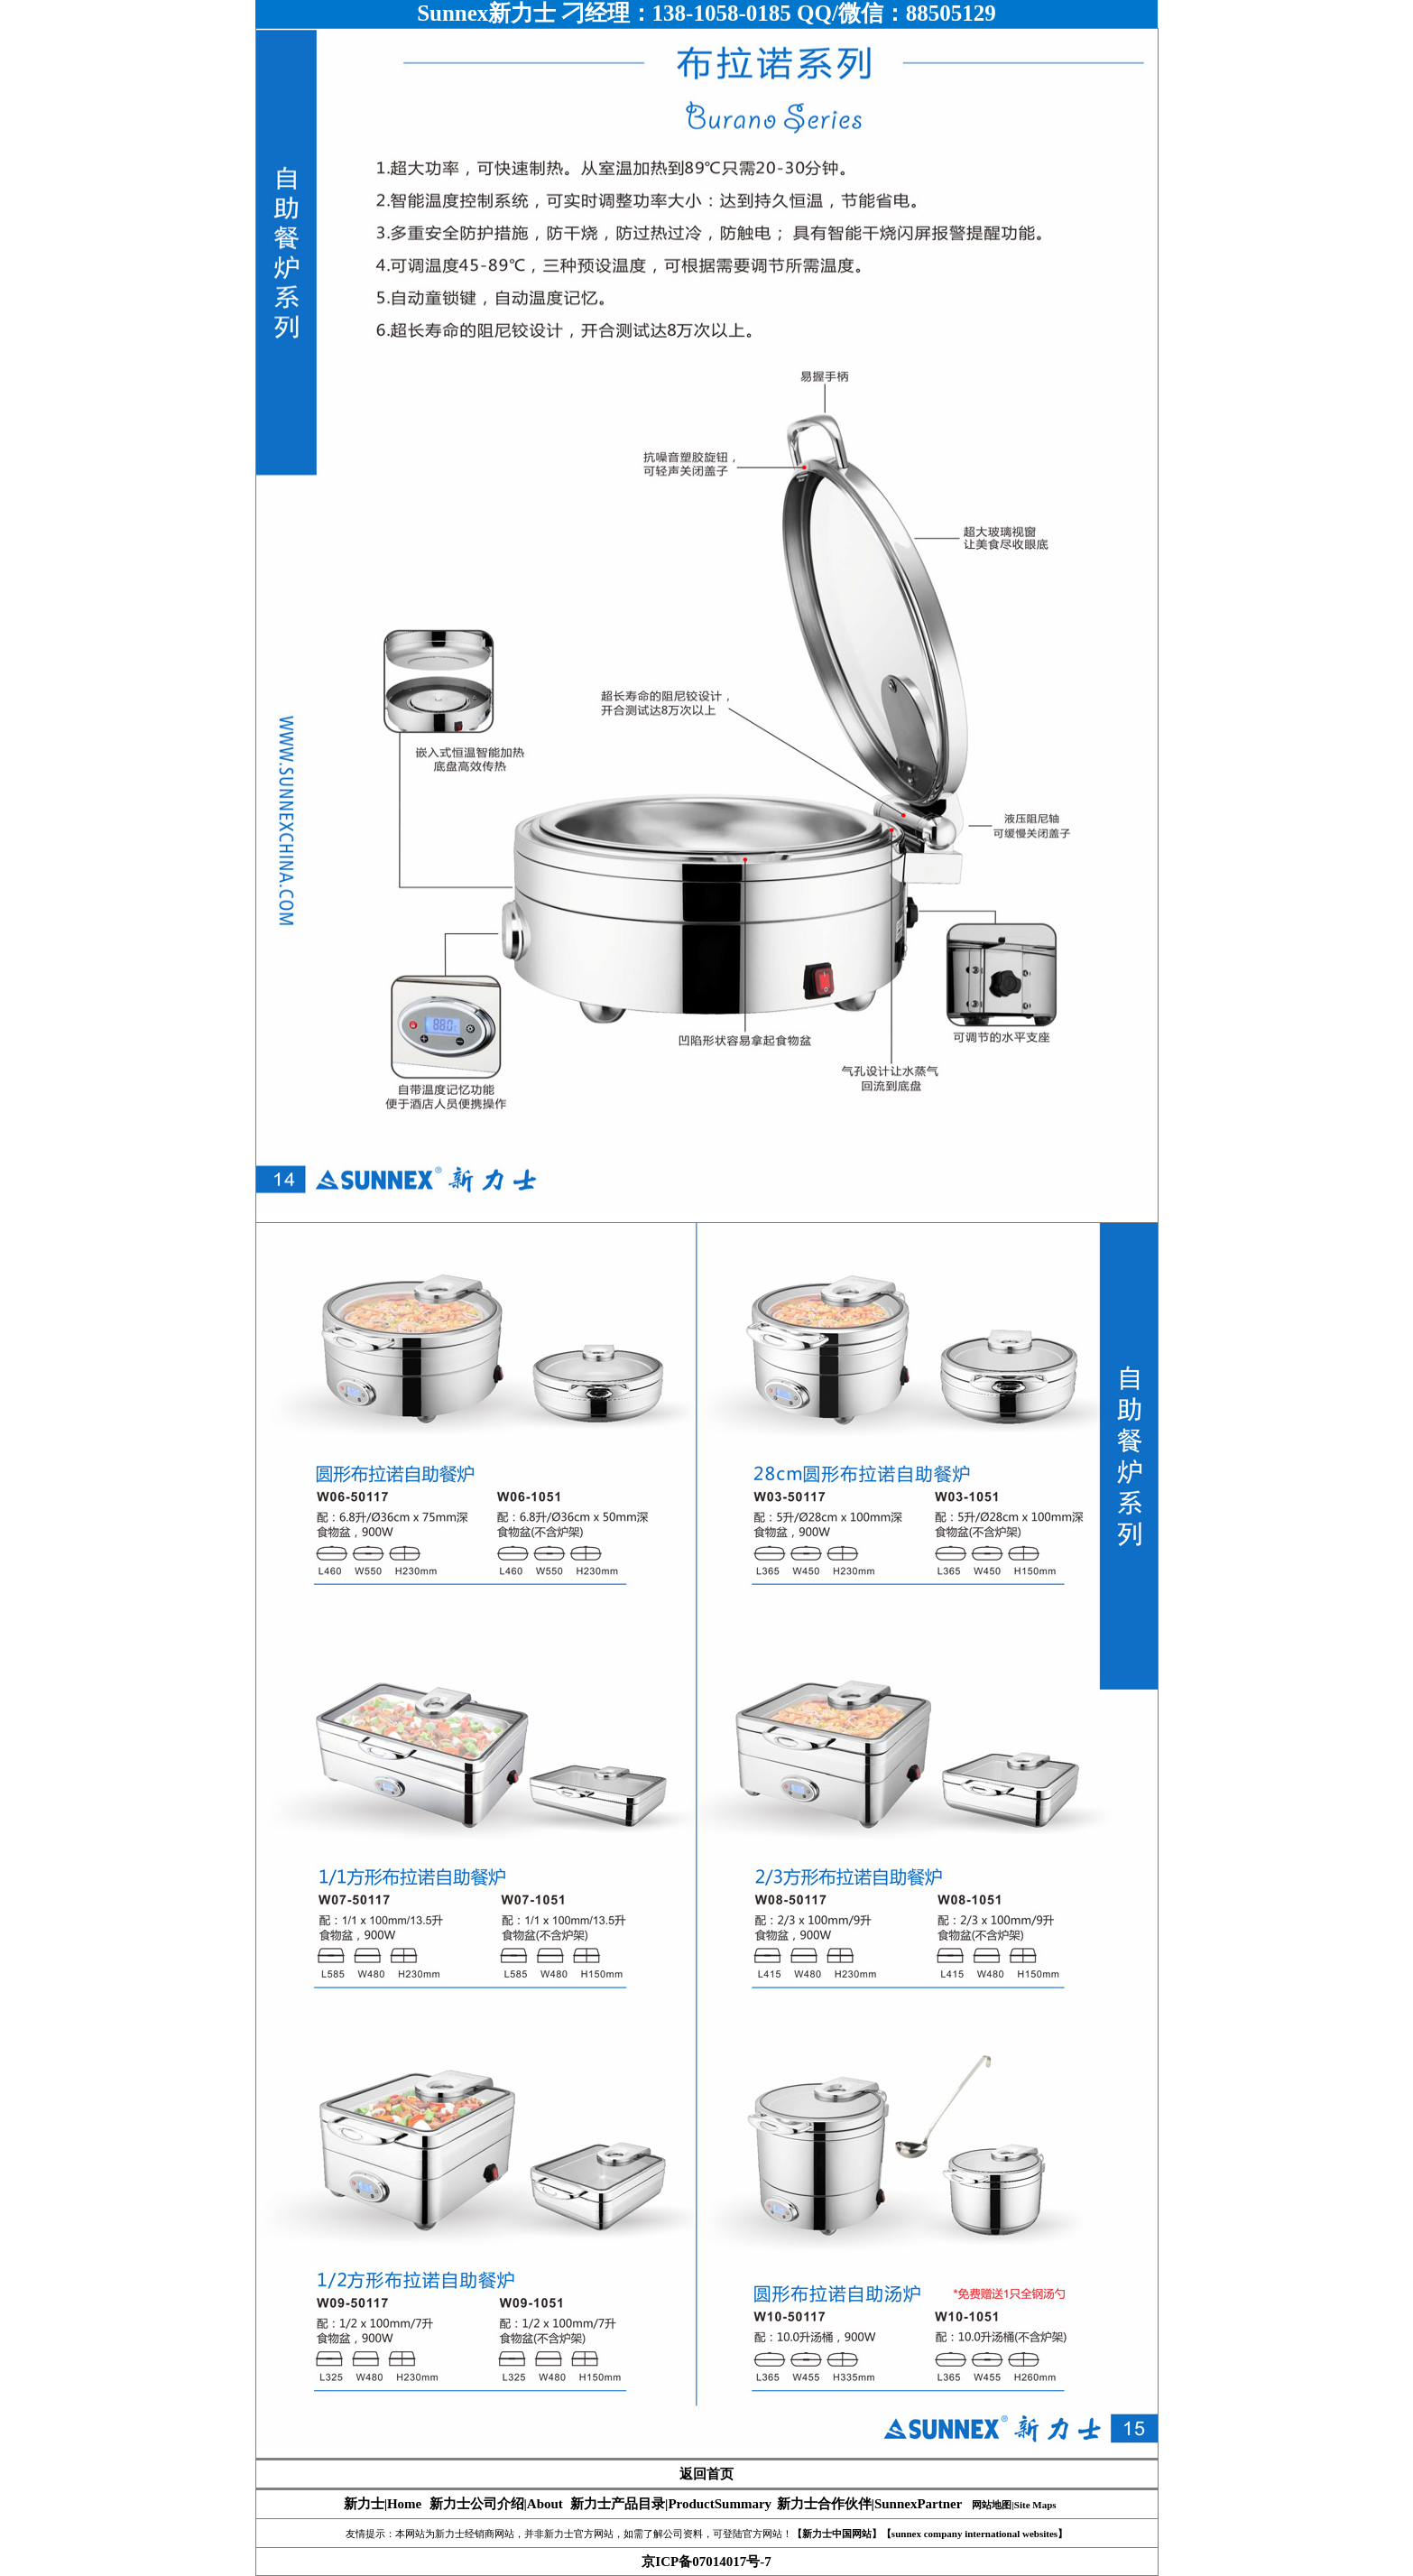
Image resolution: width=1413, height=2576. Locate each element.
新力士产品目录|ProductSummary (670, 2504)
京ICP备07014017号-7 (706, 2561)
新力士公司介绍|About (496, 2504)
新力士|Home (383, 2504)
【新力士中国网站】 (837, 2533)
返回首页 (706, 2474)
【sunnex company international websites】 (974, 2533)
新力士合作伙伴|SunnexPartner (870, 2504)
